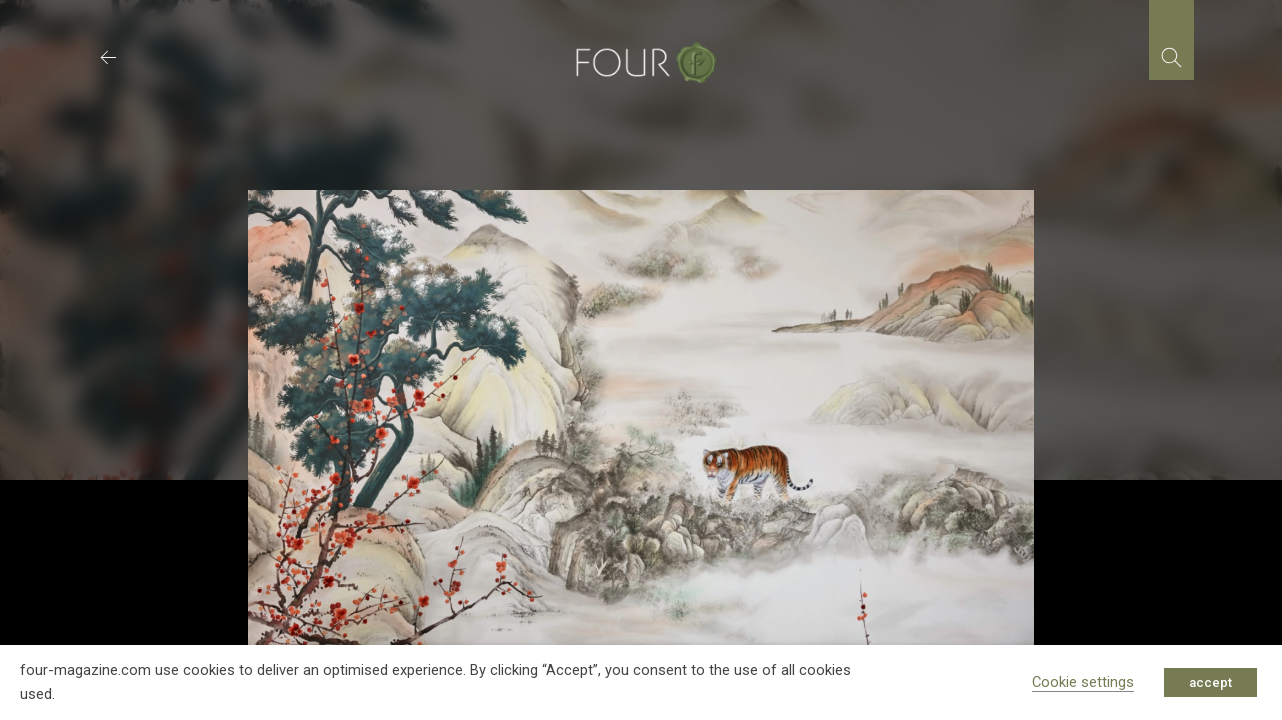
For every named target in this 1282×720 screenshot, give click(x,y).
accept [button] (1210, 682)
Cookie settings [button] (1083, 682)
